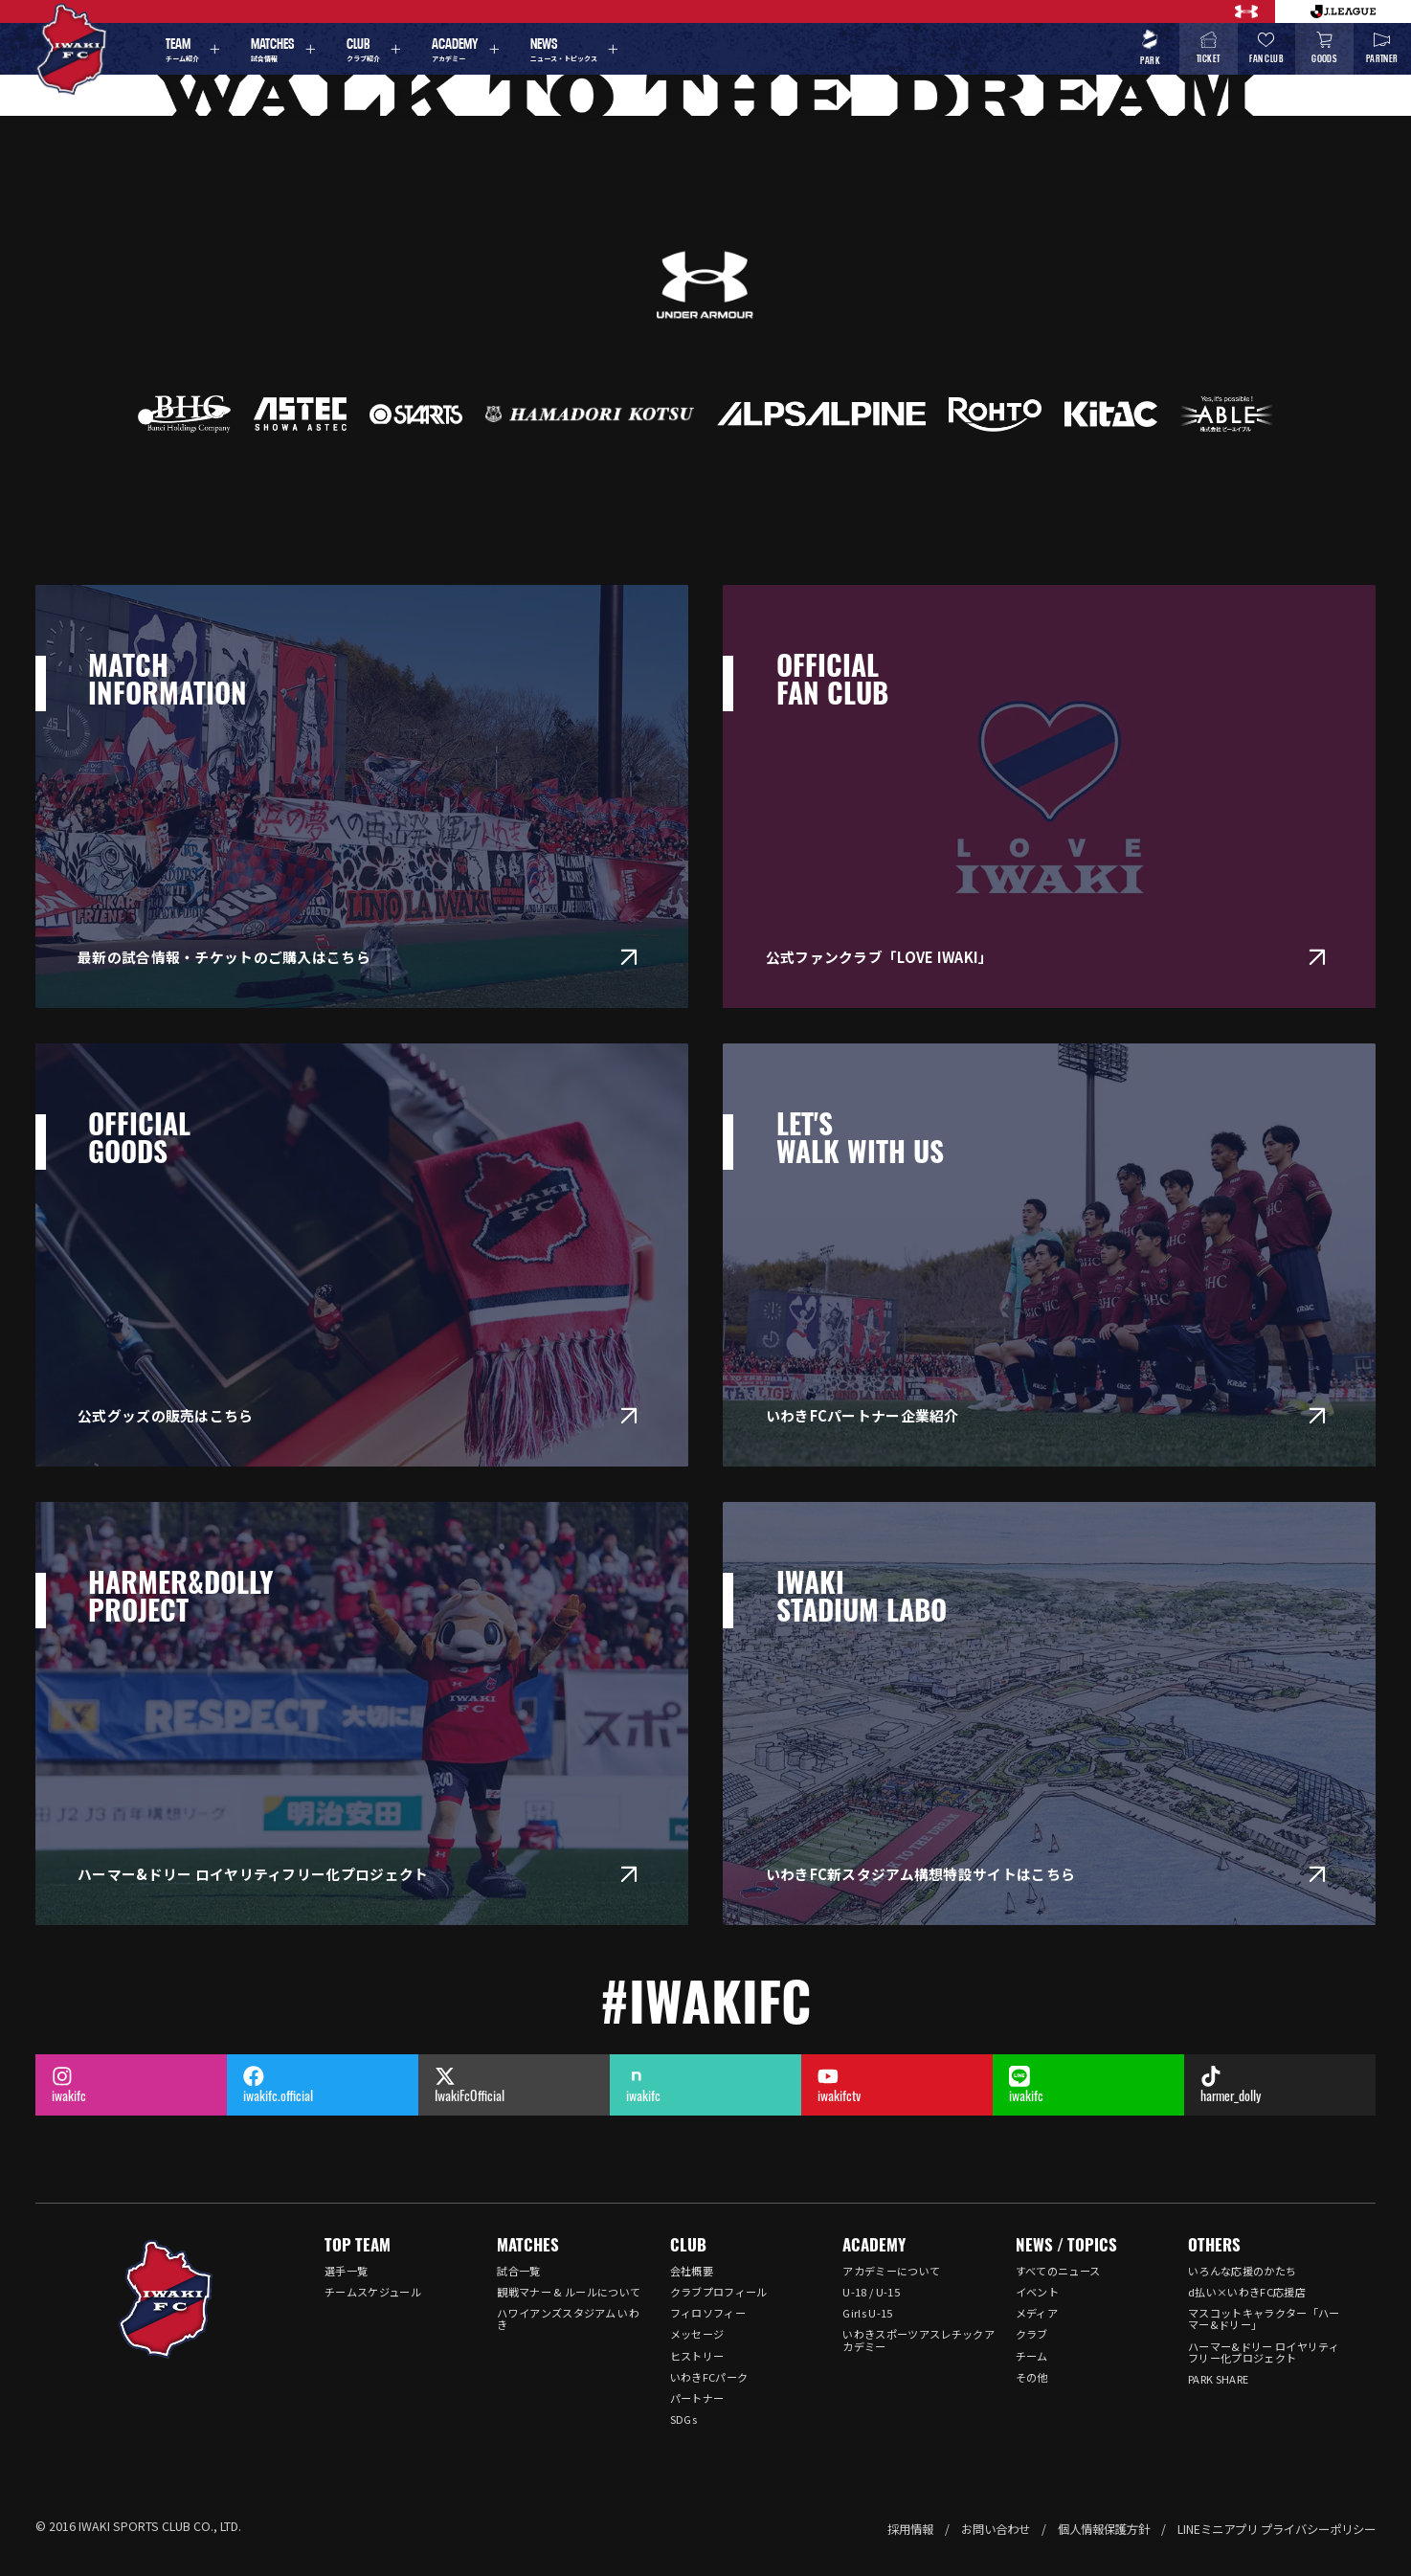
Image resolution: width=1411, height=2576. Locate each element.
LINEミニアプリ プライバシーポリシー (1276, 2529)
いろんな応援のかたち (1242, 2270)
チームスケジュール (373, 2291)
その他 (1032, 2377)
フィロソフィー (708, 2312)
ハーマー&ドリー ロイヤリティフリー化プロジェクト (1263, 2352)
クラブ (1032, 2333)
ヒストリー (697, 2355)
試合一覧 (518, 2270)
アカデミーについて (891, 2270)
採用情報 (910, 2529)
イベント (1037, 2291)
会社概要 (691, 2270)
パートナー (697, 2398)
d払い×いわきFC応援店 (1247, 2291)
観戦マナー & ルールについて (568, 2291)
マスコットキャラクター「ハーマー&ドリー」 (1264, 2318)
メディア (1037, 2312)
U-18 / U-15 (871, 2291)
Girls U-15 (867, 2312)
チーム (1032, 2355)
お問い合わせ (995, 2529)
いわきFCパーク (709, 2377)
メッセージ (697, 2333)
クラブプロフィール (719, 2291)
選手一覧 (346, 2270)
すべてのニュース (1058, 2270)
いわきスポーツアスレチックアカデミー (918, 2339)
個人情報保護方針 (1104, 2529)
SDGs (683, 2419)
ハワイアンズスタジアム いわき (568, 2318)
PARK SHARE (1218, 2378)
